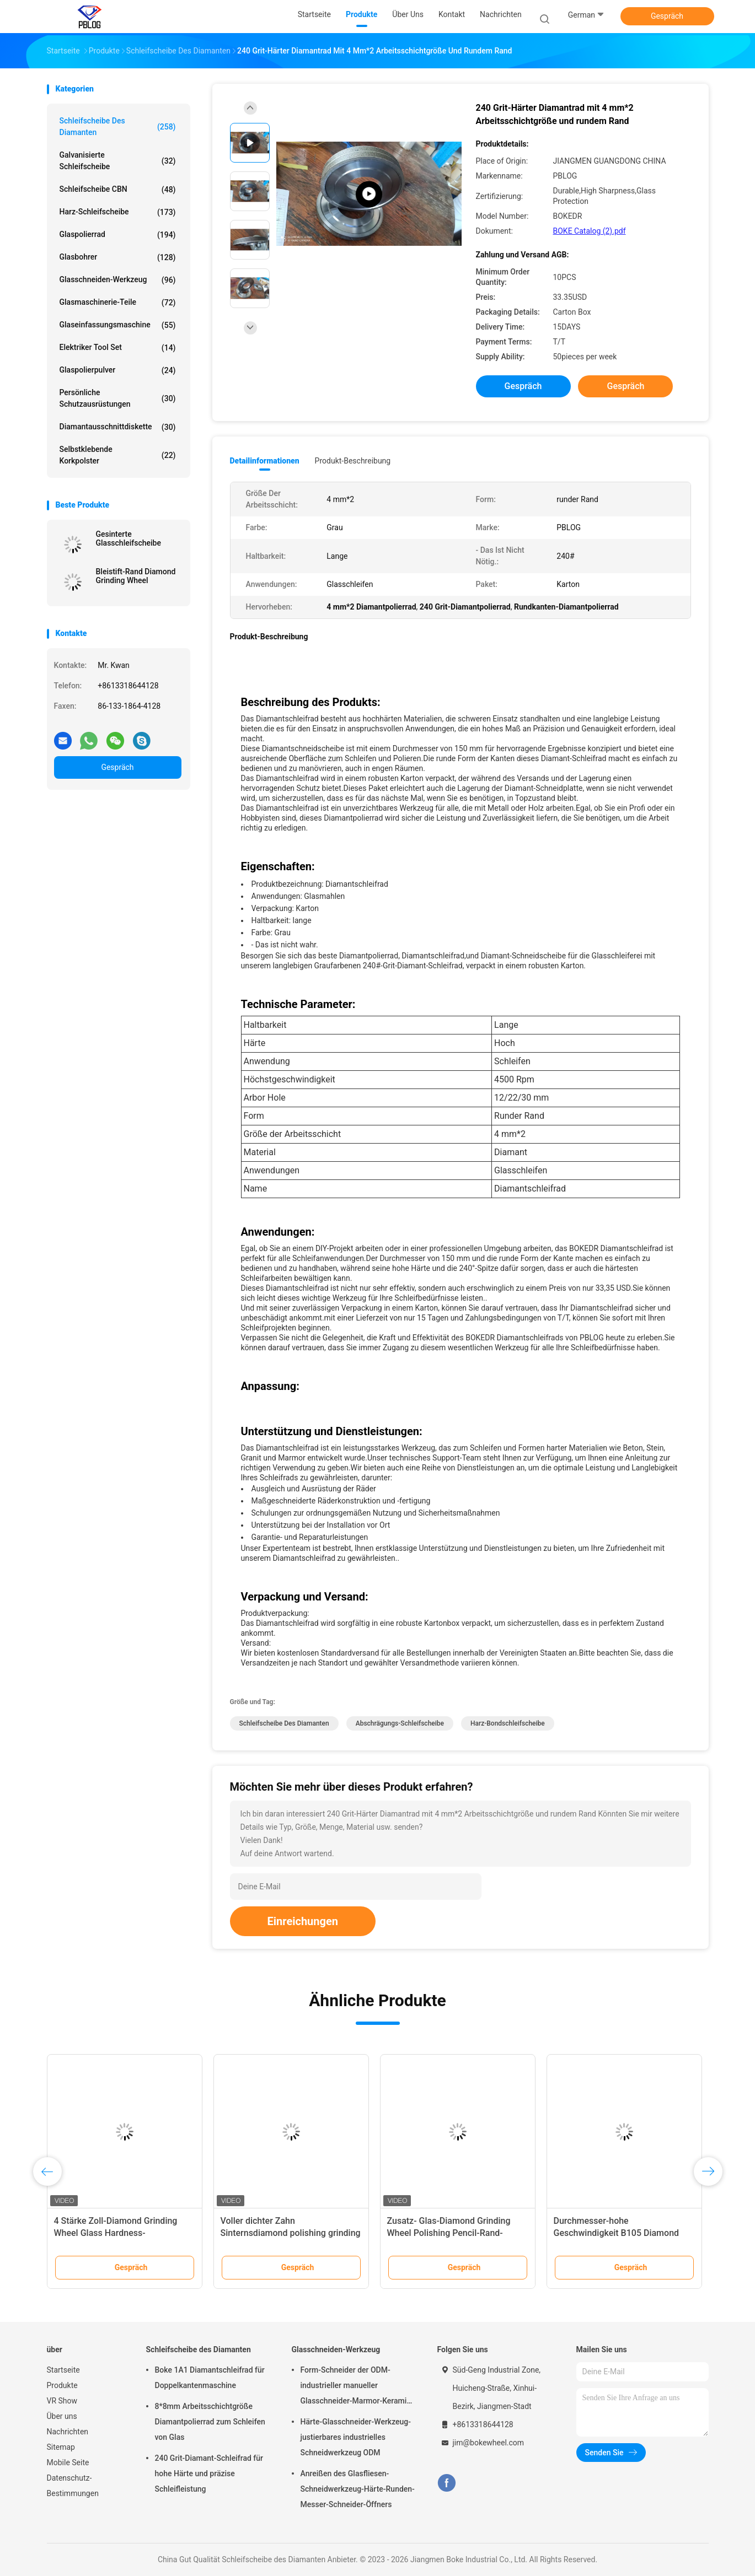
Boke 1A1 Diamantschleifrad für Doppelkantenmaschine (210, 2377)
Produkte (62, 2385)
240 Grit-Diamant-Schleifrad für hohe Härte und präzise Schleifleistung (209, 2473)
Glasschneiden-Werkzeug (118, 279)
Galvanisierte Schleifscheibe (118, 160)
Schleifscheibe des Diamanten (118, 126)
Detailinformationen (264, 460)
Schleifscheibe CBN (118, 189)
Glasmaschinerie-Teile (118, 302)
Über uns (62, 2416)
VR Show (62, 2400)
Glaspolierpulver (118, 370)
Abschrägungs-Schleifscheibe (400, 1723)
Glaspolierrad (118, 234)
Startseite (63, 2369)
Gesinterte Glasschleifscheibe (128, 538)
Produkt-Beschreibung (353, 460)
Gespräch (667, 16)
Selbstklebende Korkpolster (118, 455)
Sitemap (61, 2447)
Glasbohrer (118, 257)
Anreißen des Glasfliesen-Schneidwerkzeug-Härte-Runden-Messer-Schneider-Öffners (358, 2489)
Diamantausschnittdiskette (118, 427)
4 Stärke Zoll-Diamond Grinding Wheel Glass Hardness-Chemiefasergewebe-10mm (116, 2233)
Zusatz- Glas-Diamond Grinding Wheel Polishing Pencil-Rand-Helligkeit (449, 2233)
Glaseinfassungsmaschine (118, 325)
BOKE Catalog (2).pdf (589, 231)
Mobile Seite (68, 2462)
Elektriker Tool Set (118, 347)
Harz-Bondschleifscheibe (507, 1723)
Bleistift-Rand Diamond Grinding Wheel (136, 576)
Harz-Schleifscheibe (118, 212)
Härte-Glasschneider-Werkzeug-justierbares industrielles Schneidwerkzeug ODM (356, 2437)
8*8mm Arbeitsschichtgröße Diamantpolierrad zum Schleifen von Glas (210, 2422)
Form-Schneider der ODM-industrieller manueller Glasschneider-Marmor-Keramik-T (357, 2386)
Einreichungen (302, 1921)
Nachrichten (68, 2431)
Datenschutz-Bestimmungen (73, 2485)
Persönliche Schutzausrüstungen (118, 398)
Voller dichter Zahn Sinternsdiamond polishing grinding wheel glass (291, 2233)
